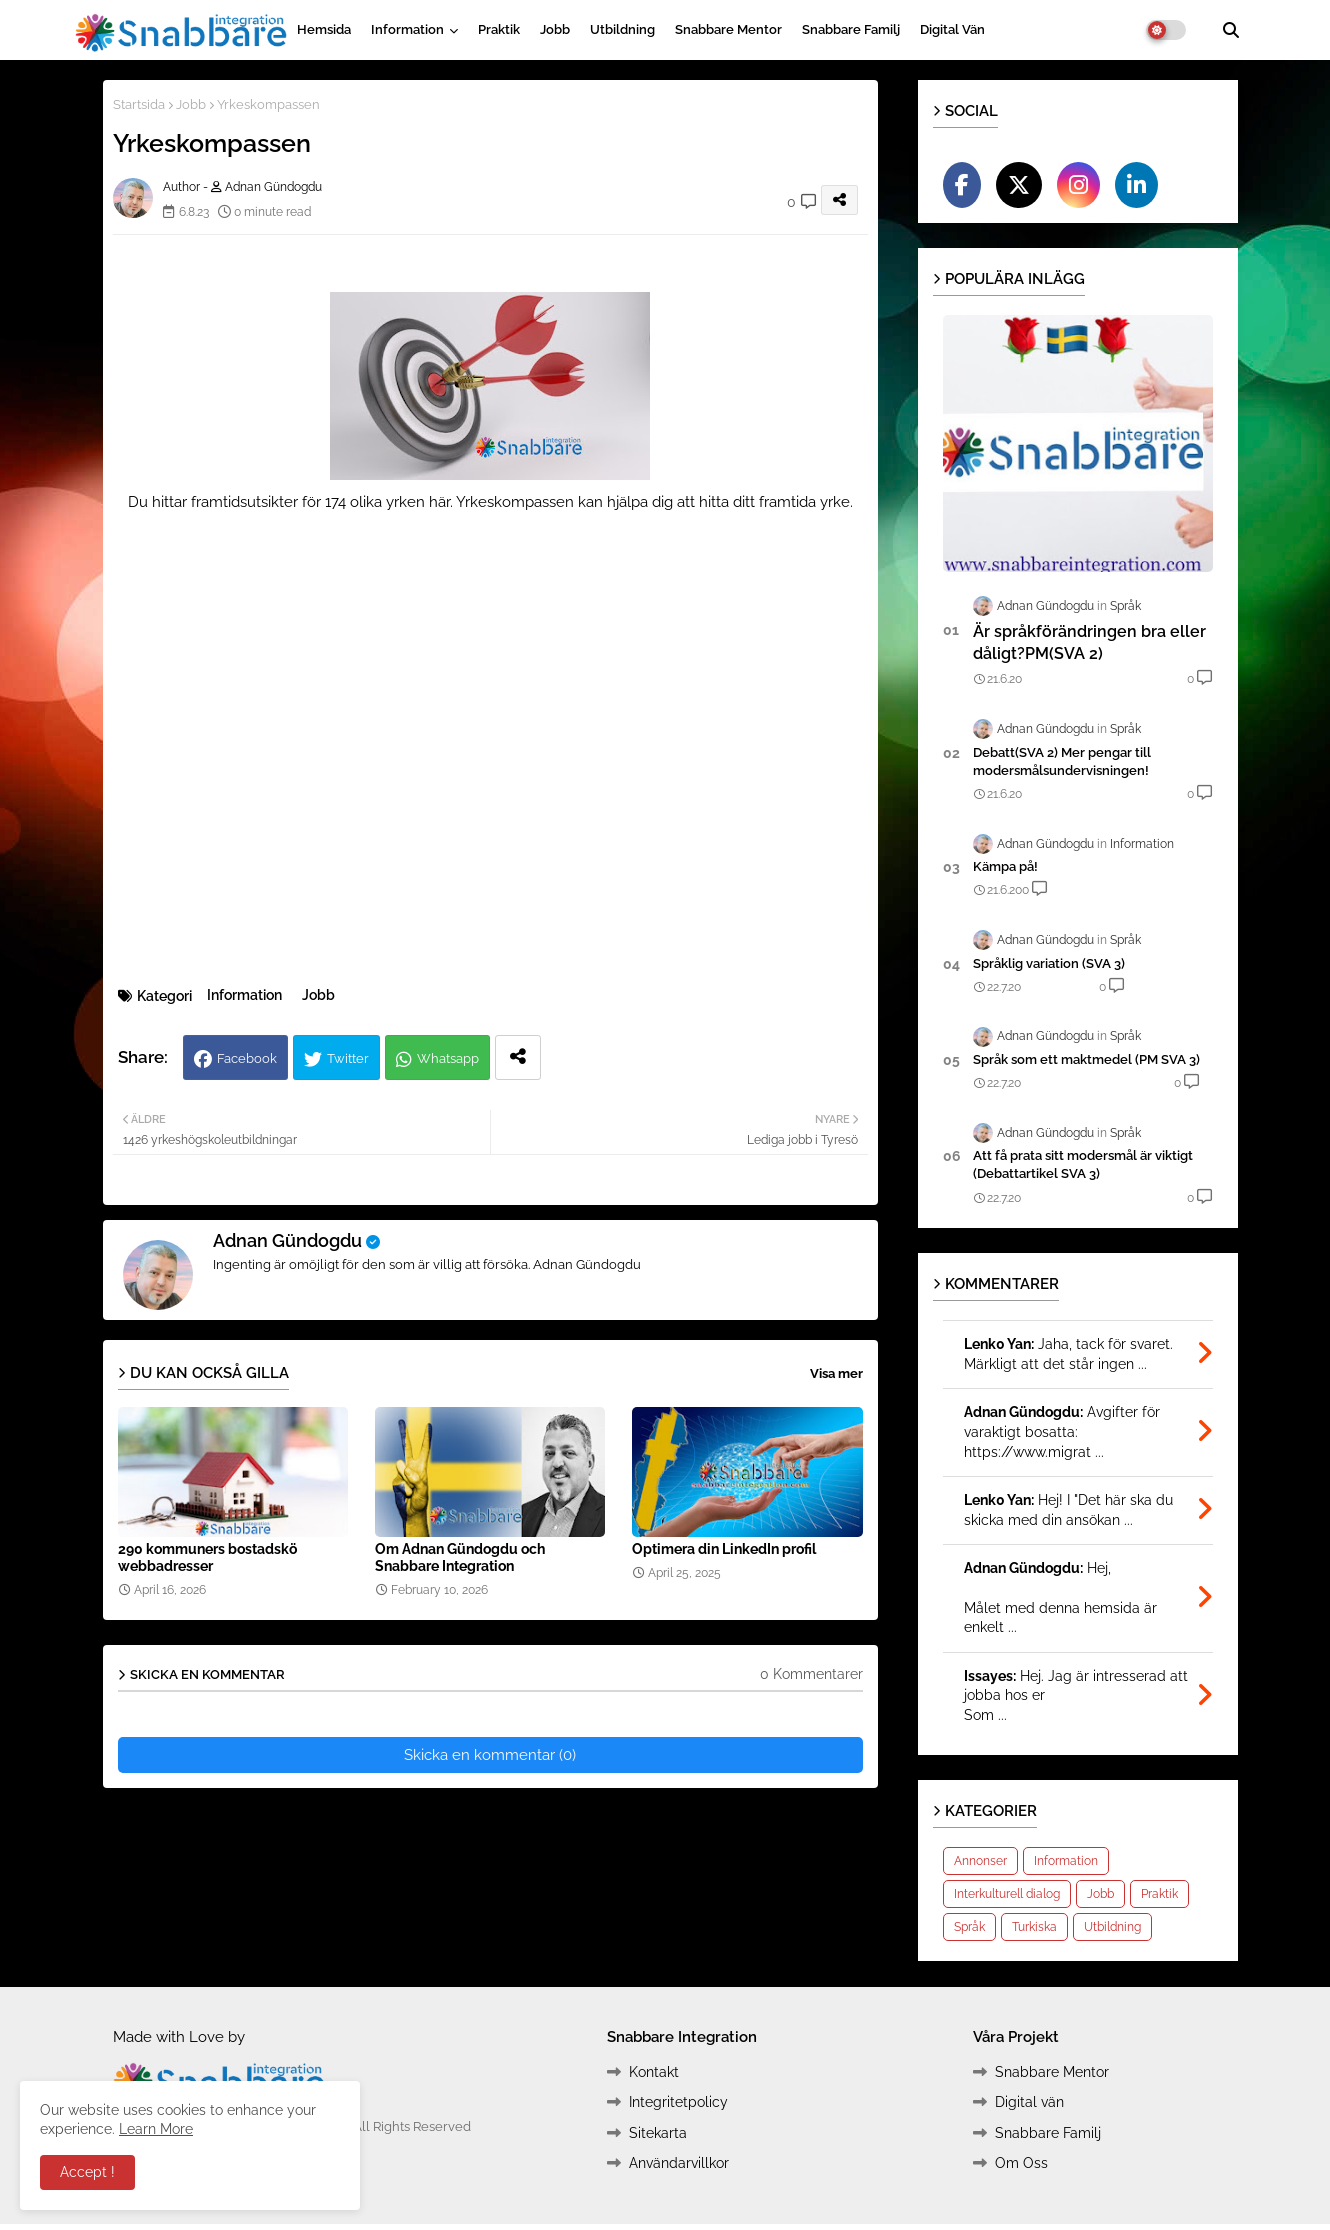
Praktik (499, 29)
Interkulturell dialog (1007, 1894)
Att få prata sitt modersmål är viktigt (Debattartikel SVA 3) (1083, 1164)
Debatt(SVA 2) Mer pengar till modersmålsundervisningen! (1062, 761)
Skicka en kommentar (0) (490, 1755)
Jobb (555, 29)
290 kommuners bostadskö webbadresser (207, 1557)
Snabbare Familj (851, 29)
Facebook (247, 1058)
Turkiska (1034, 1927)
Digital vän (952, 29)
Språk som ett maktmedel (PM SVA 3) (1086, 1059)
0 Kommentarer (811, 1674)
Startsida (139, 104)
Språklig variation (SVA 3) (1049, 963)
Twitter (348, 1058)
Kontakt (654, 2072)
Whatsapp (448, 1058)
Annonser (980, 1861)
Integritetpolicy (678, 2102)
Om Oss (1021, 2163)
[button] (1231, 30)
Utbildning (622, 29)
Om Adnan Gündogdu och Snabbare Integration (460, 1557)
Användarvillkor (679, 2163)
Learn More (156, 2129)
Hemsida (324, 29)
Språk (969, 1927)
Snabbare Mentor (728, 29)
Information (407, 29)
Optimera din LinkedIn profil (724, 1549)
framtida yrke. (806, 502)
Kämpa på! (1005, 866)
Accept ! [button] (87, 2172)
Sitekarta (658, 2133)
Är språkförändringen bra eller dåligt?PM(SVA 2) (1089, 642)
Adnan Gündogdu (287, 1240)
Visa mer (836, 1373)
